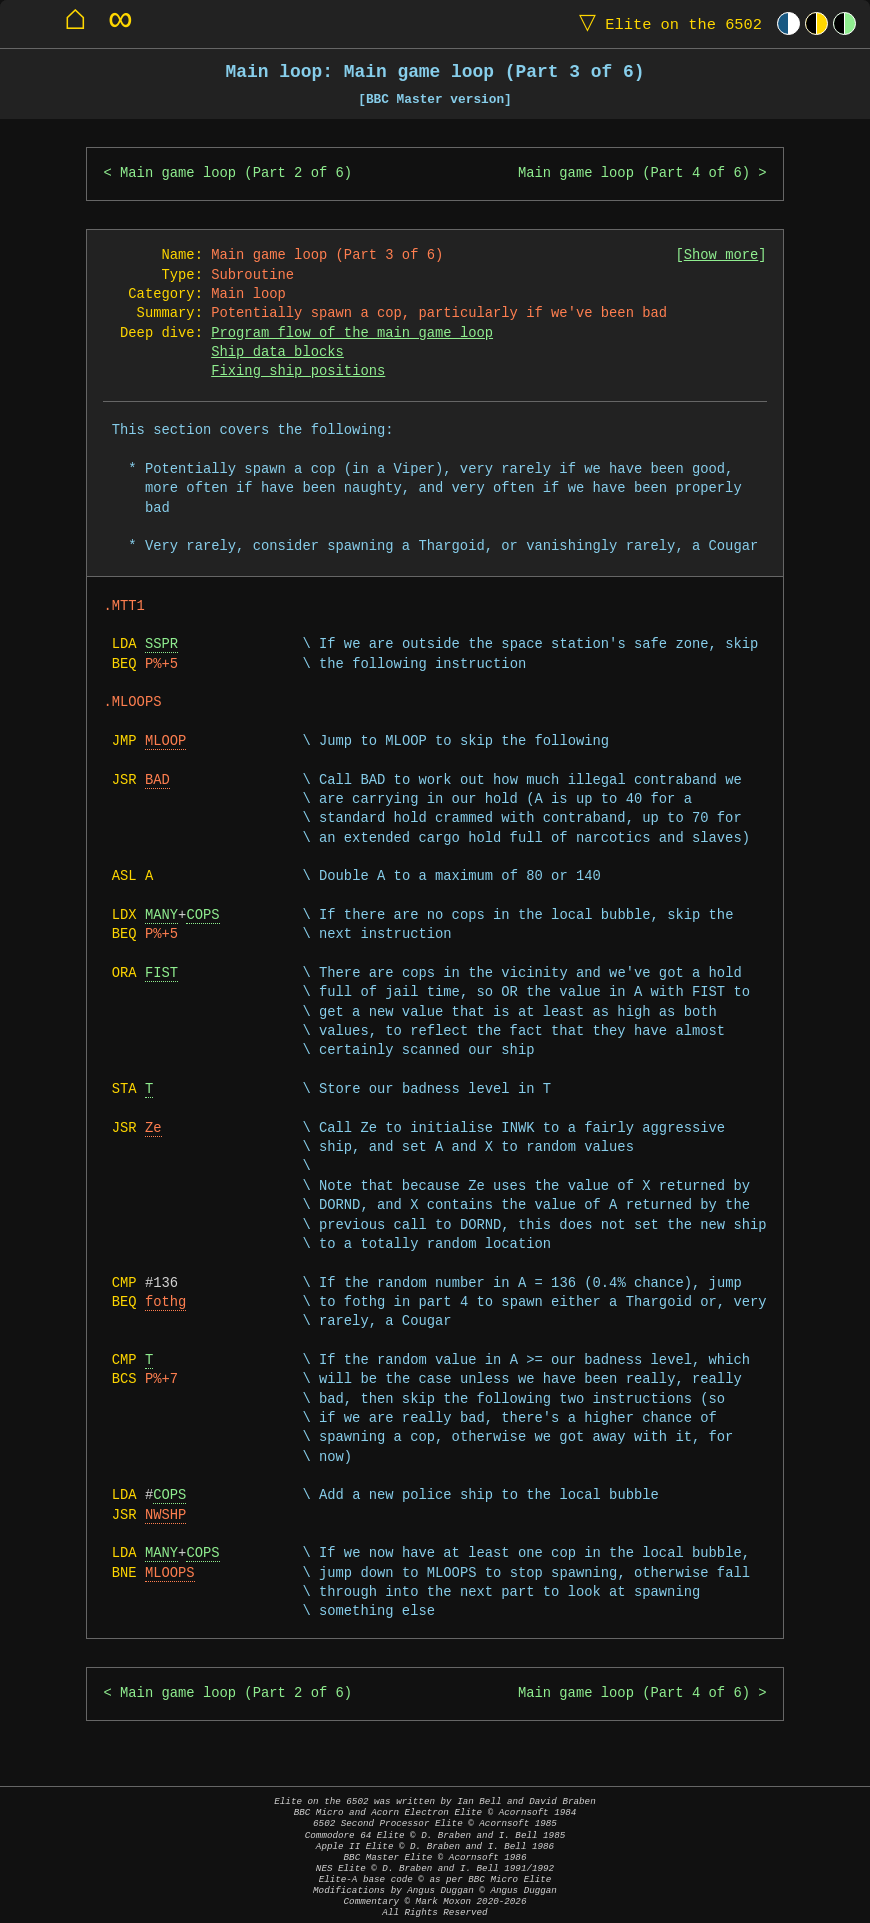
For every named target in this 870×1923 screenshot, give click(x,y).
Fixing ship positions (298, 371)
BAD (157, 780)
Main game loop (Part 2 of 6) (236, 173)
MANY (161, 915)
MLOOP (165, 741)
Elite (666, 23)
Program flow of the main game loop (352, 333)
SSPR (161, 644)
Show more (721, 255)
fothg (165, 1302)
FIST (161, 973)
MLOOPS (170, 1573)
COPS (202, 915)
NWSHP (165, 1515)
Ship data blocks (277, 352)
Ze (153, 1128)
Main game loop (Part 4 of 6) (634, 173)
